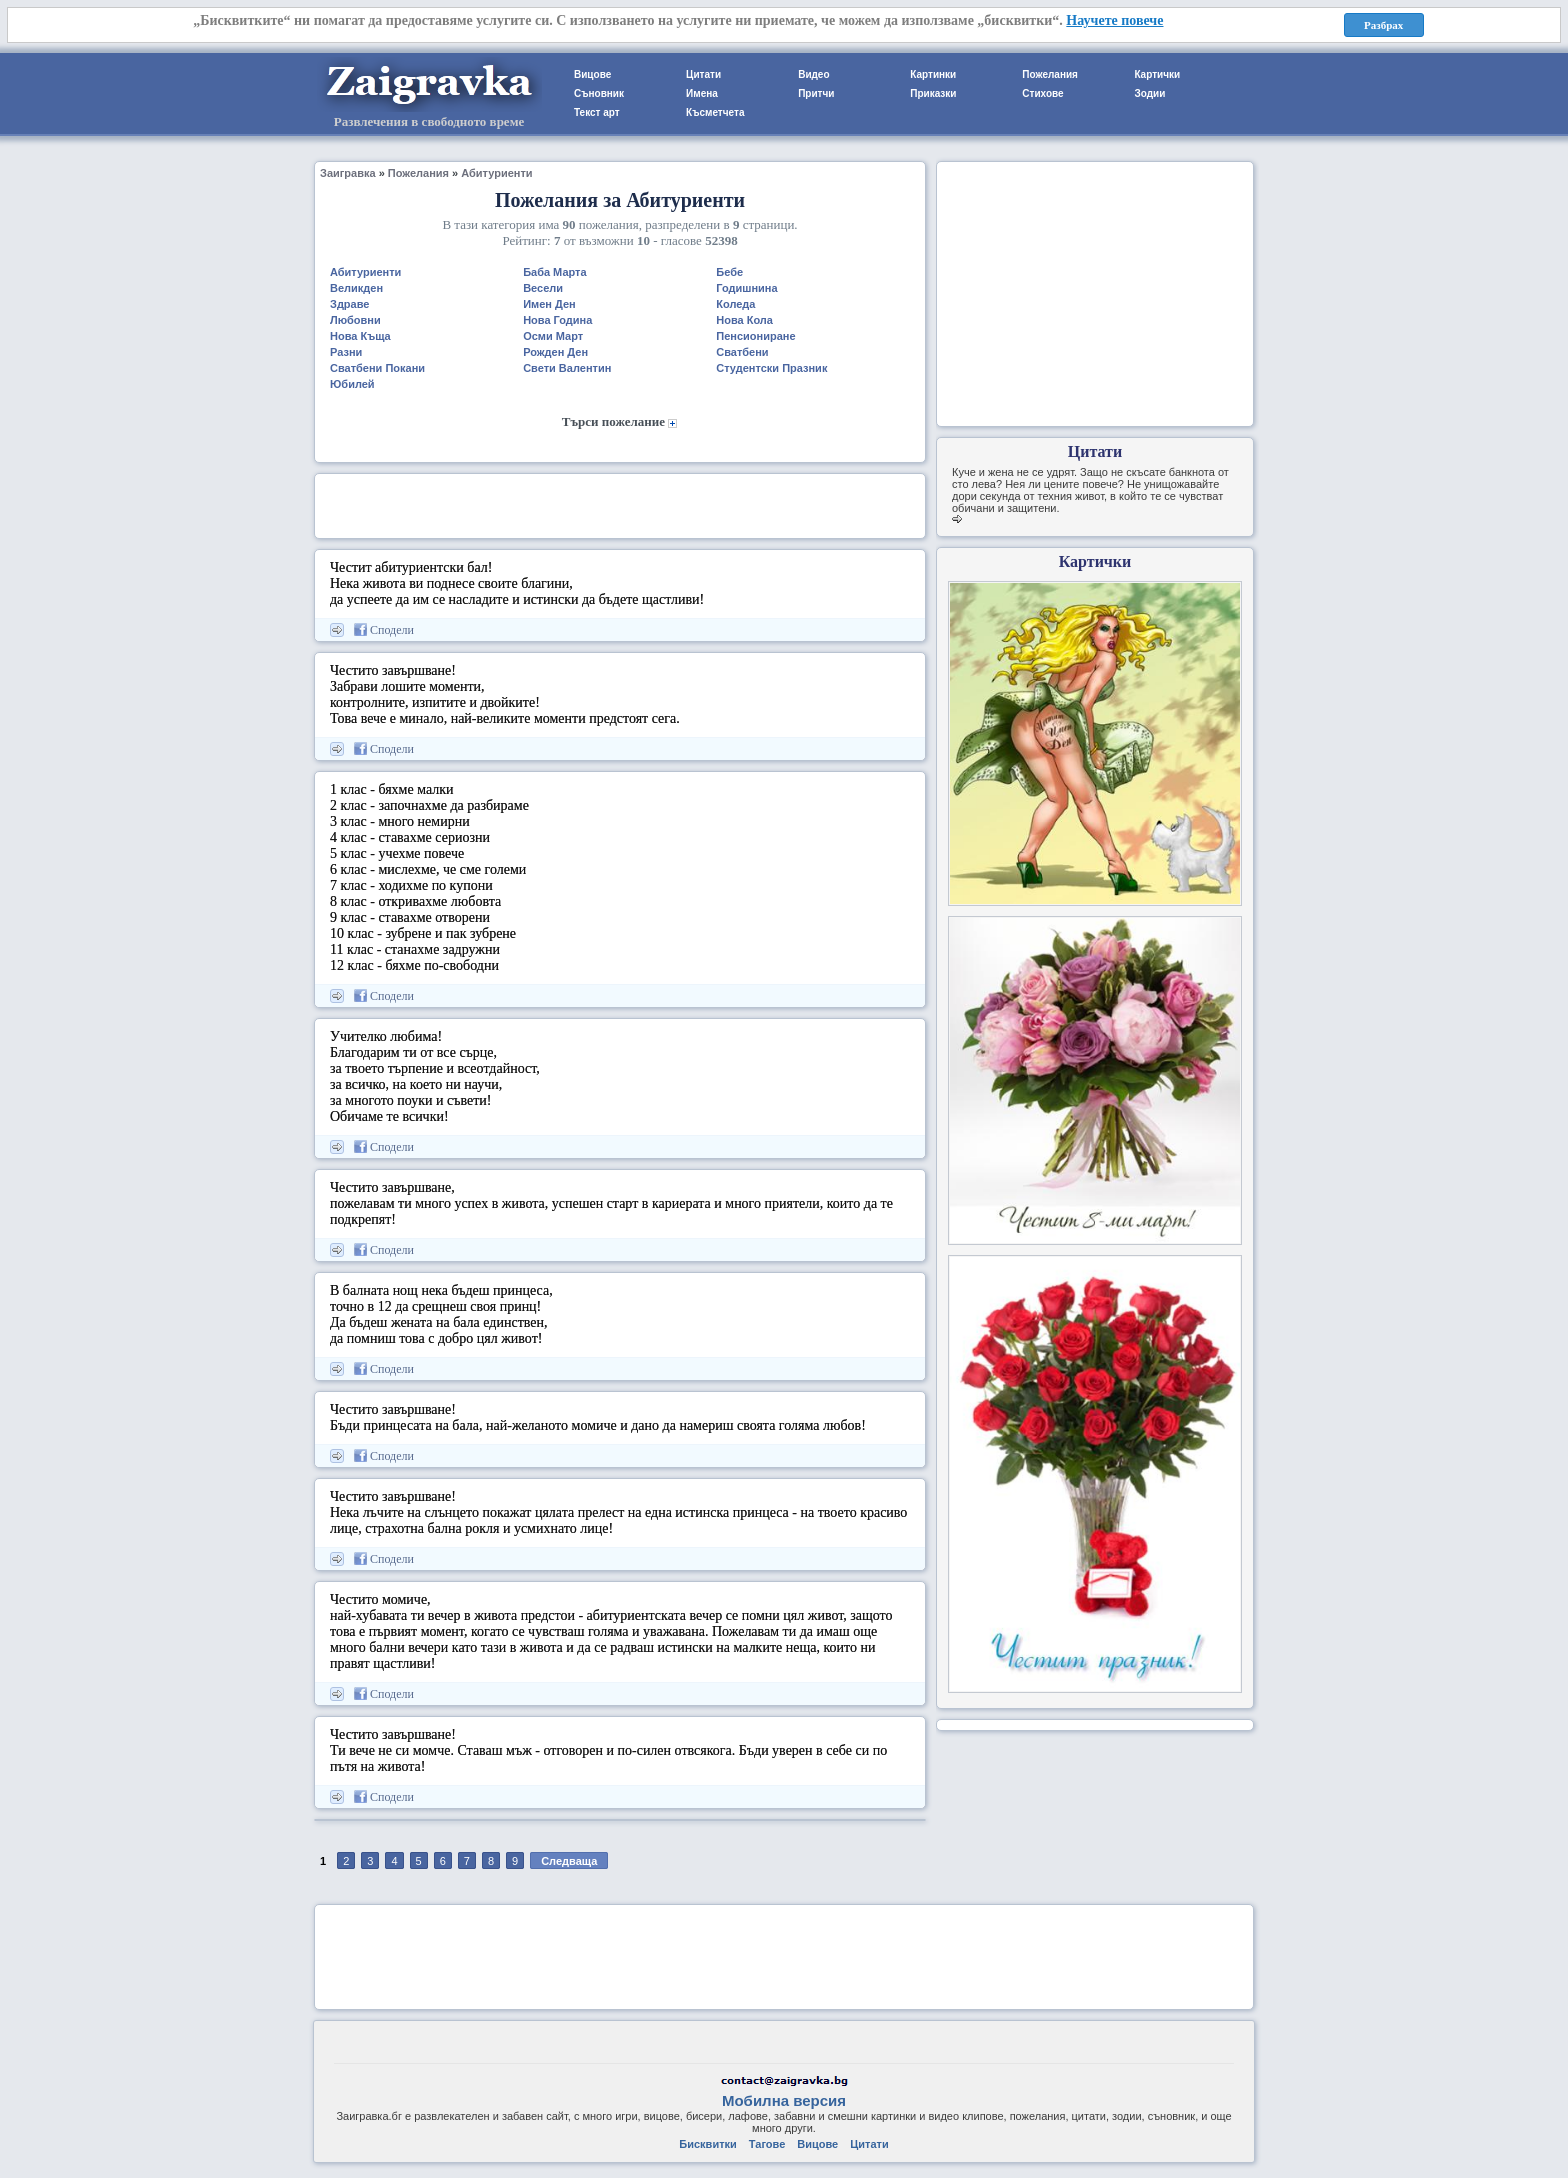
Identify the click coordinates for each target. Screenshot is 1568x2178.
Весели (543, 288)
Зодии (1149, 93)
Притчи (816, 93)
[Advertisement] (620, 504)
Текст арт (597, 112)
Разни (346, 352)
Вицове (592, 74)
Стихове (1042, 93)
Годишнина (746, 288)
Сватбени (742, 352)
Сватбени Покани (377, 368)
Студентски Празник (771, 368)
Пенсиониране (755, 336)
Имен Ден (549, 304)
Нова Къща (360, 336)
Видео (813, 74)
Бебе (729, 272)
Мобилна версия (784, 2100)
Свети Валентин (567, 368)
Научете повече (1114, 20)
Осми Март (553, 336)
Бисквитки (707, 2144)
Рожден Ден (555, 352)
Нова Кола (744, 320)
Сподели (384, 630)
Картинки (933, 74)
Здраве (349, 304)
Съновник (599, 93)
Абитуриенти (496, 173)
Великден (356, 288)
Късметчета (715, 112)
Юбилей (352, 384)
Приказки (933, 93)
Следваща (569, 1861)
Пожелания (1050, 74)
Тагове (767, 2144)
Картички (1157, 74)
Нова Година (557, 320)
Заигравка (348, 173)
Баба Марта (555, 272)
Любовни (355, 320)
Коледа (735, 304)
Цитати (703, 74)
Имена (702, 93)
